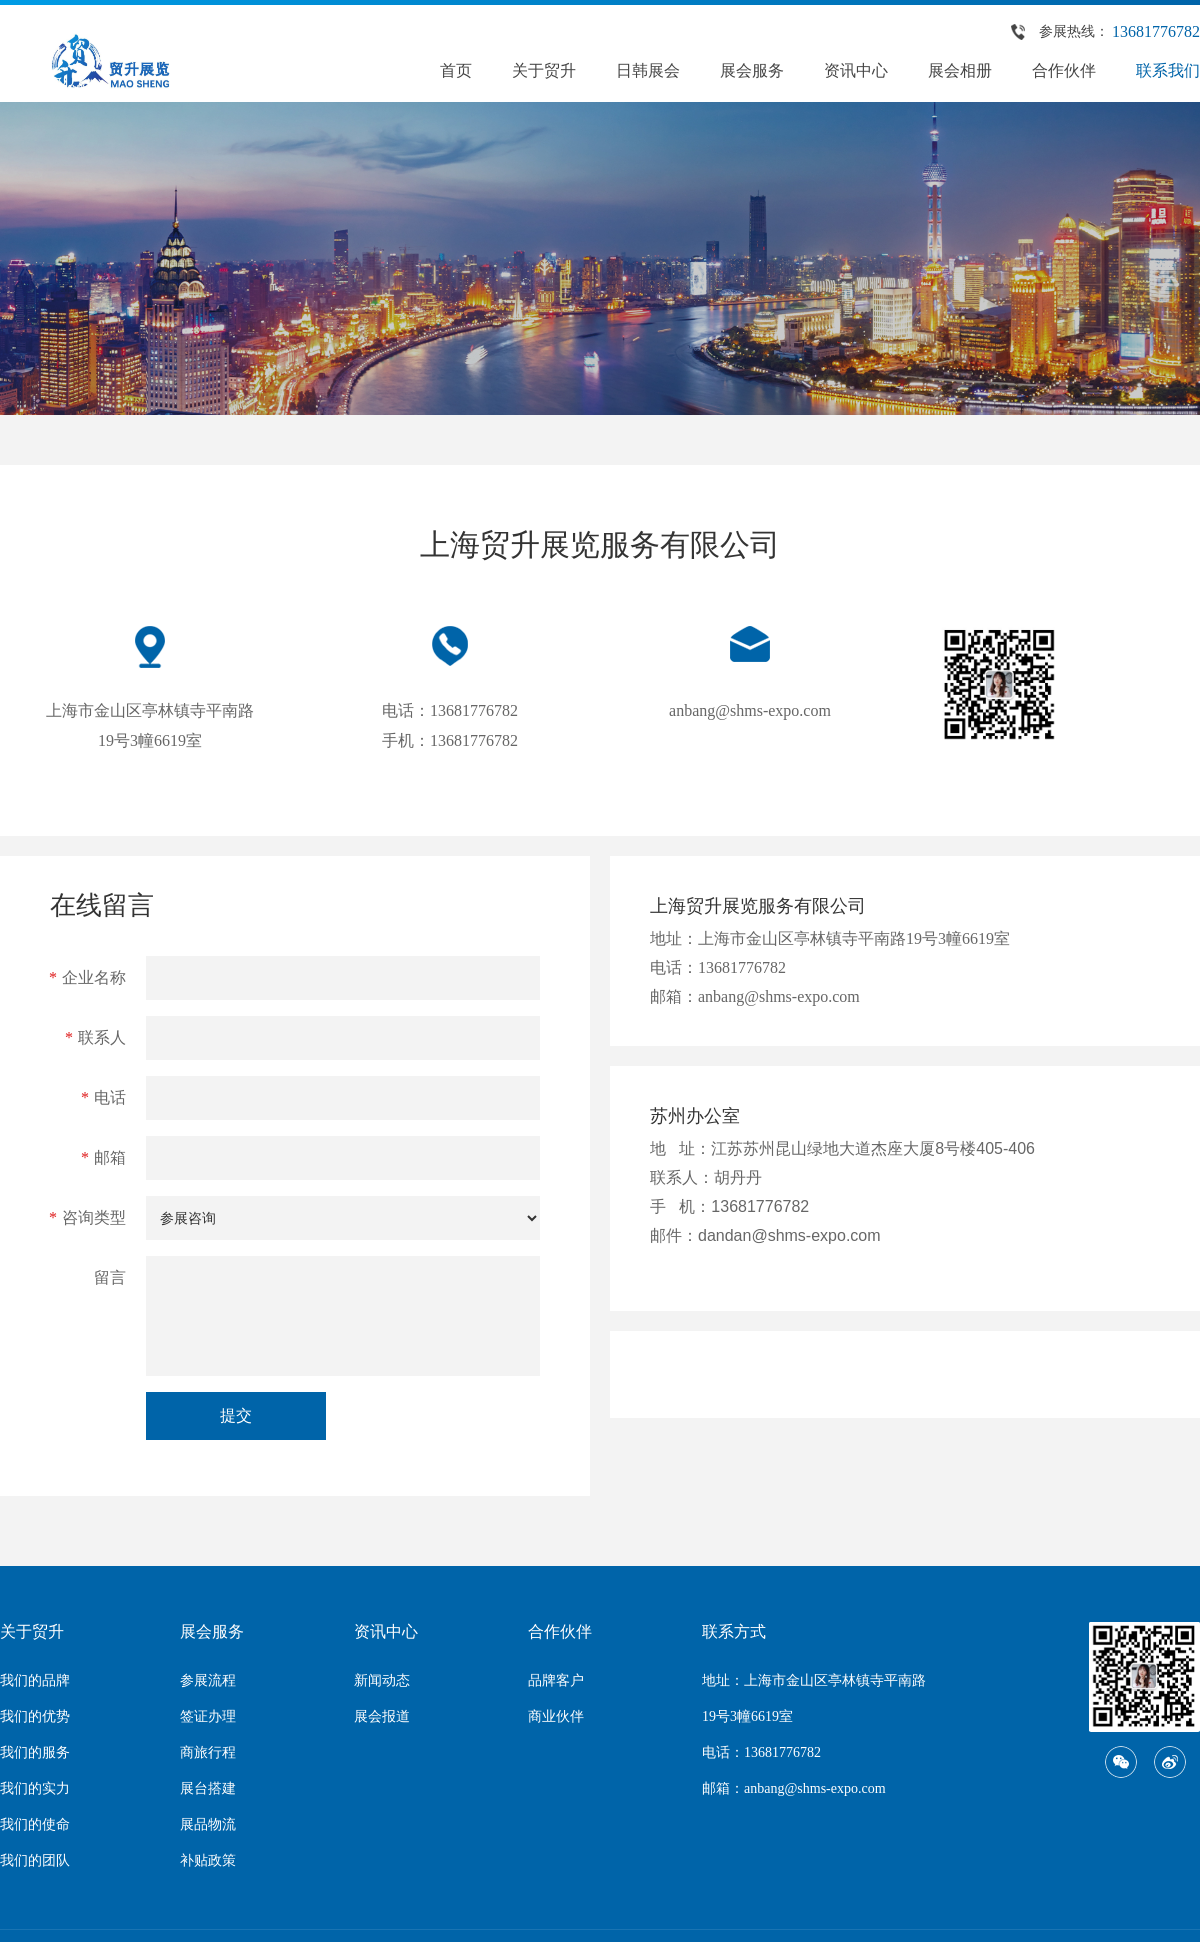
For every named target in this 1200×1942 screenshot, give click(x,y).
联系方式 (734, 1631)
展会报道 (382, 1716)
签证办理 (208, 1716)
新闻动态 (382, 1680)
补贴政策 (208, 1860)
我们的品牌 (35, 1680)
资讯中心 (856, 70)
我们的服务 (35, 1752)
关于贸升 (544, 70)
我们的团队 (35, 1860)
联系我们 (1168, 70)
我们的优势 (35, 1716)
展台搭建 (208, 1788)
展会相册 (960, 70)
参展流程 (208, 1680)
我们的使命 (35, 1824)
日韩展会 (648, 70)
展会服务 (752, 70)
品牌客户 (556, 1680)
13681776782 (1156, 31)
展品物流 (208, 1824)
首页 (456, 70)
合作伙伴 (1064, 70)
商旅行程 (208, 1752)
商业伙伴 (556, 1716)
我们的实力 (35, 1788)
